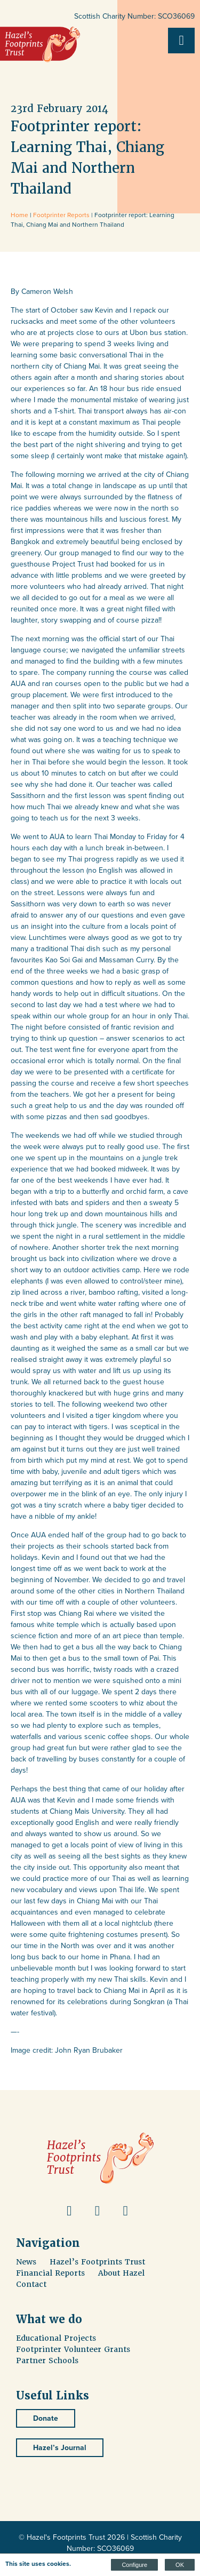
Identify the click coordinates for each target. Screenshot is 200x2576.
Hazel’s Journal (59, 2447)
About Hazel (121, 2273)
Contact (31, 2284)
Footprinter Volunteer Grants (73, 2349)
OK (179, 2565)
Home (19, 215)
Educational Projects (56, 2338)
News (26, 2262)
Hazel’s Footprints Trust (97, 2262)
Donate (45, 2418)
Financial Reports (50, 2273)
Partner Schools (47, 2360)
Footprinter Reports (61, 215)
